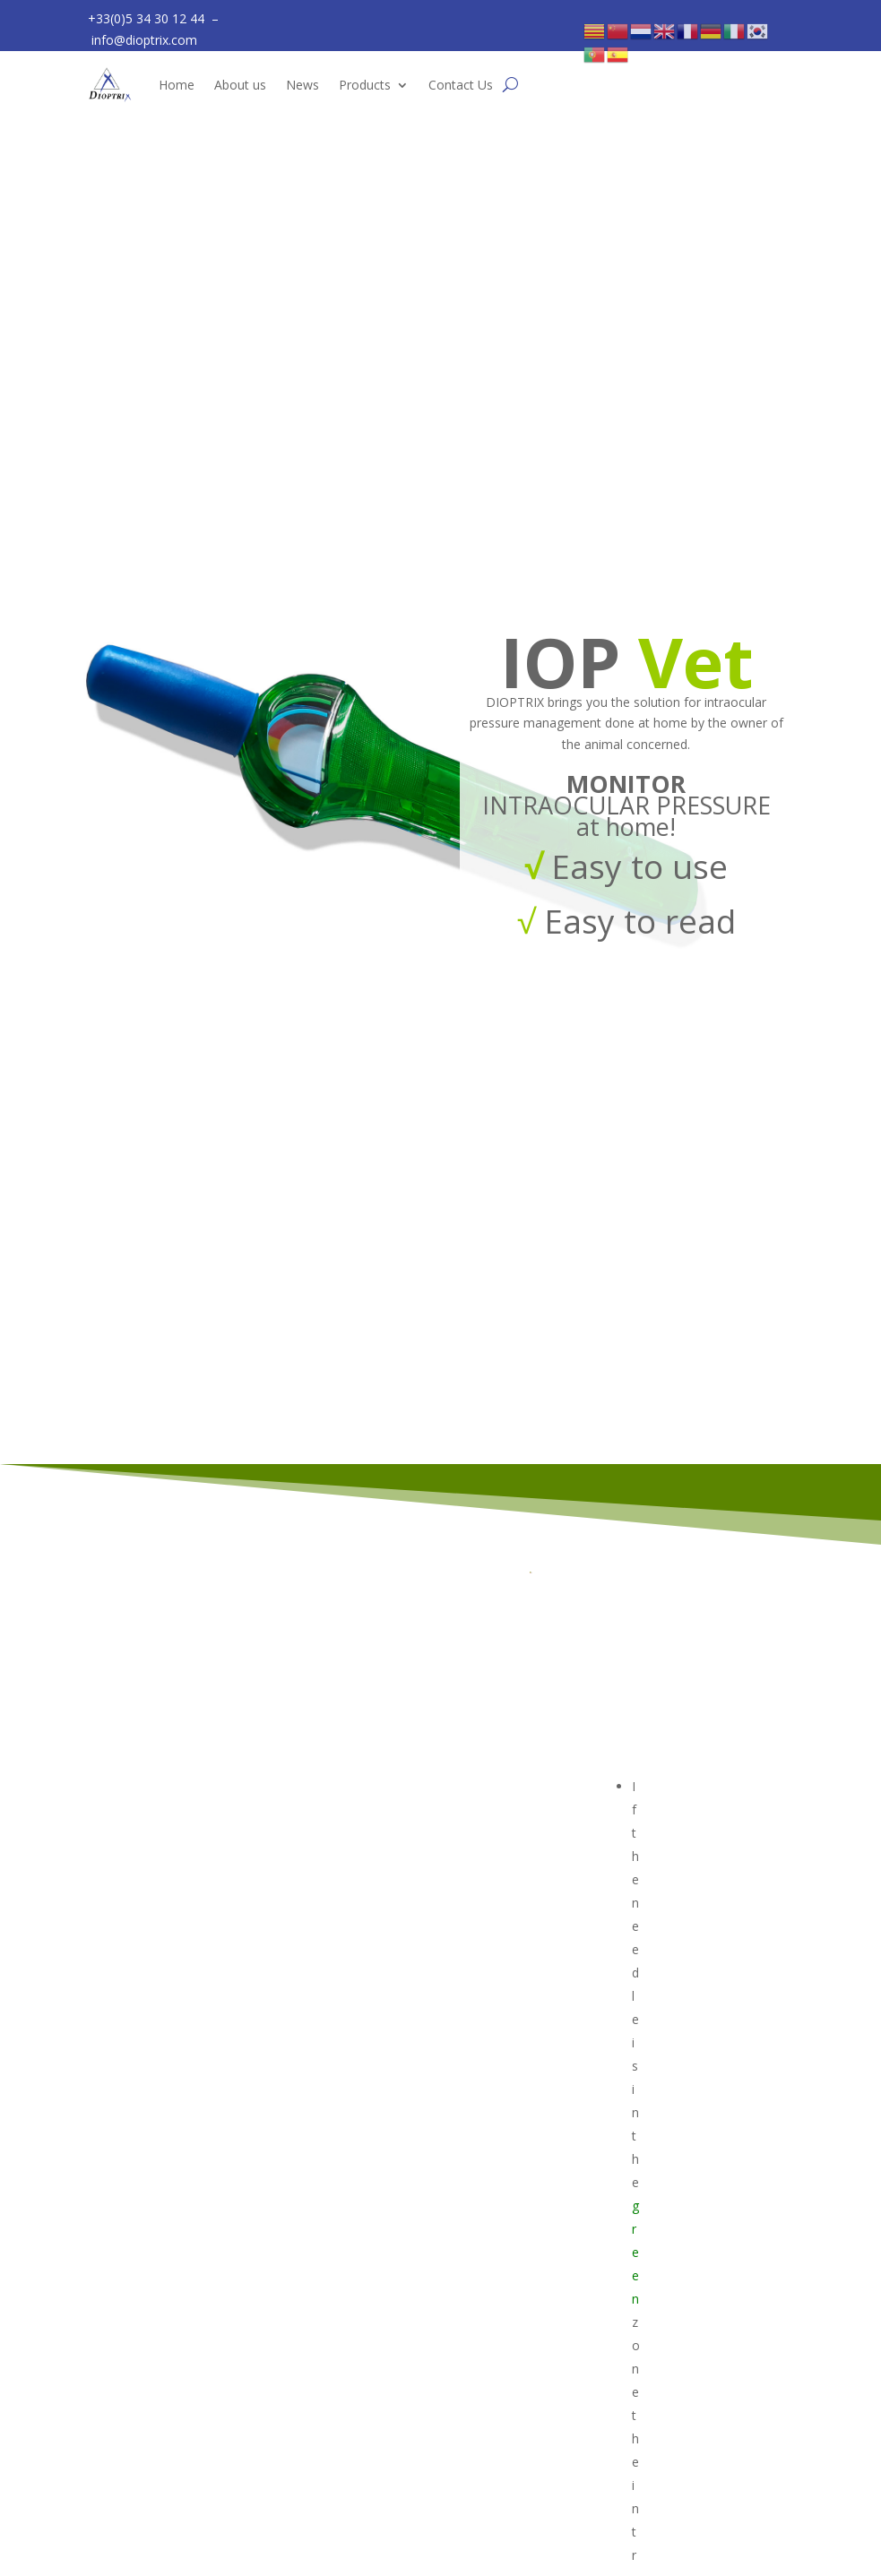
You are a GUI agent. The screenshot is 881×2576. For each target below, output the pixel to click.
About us (240, 84)
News (302, 84)
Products (365, 84)
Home (176, 84)
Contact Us (460, 84)
